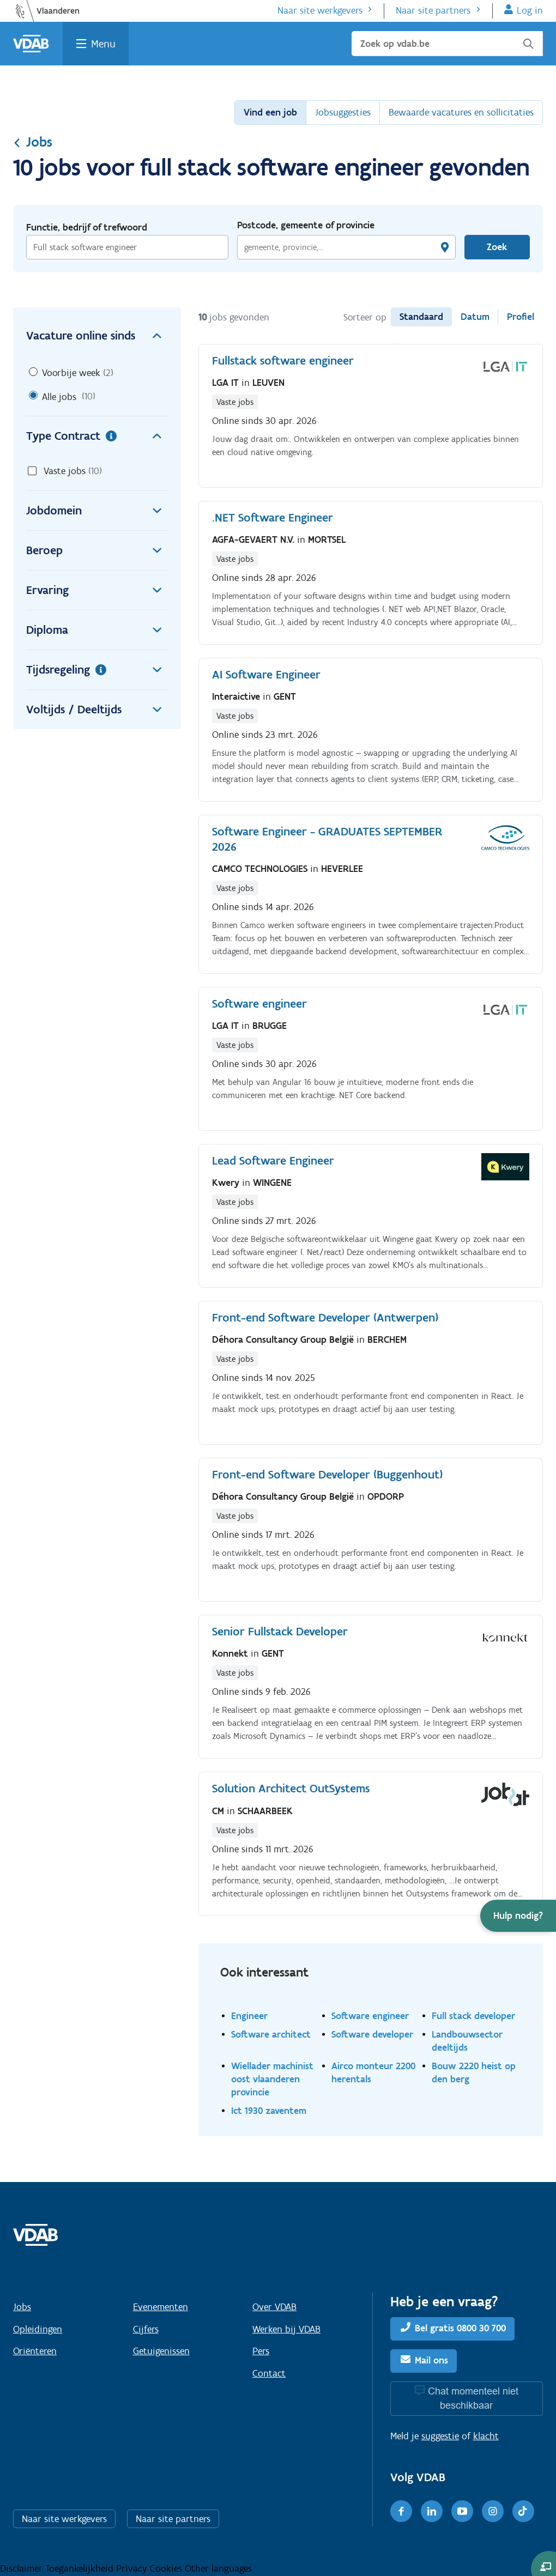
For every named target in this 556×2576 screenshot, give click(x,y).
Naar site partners (433, 10)
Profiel (520, 317)
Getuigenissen (161, 2351)
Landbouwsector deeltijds (467, 2040)
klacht (486, 2436)
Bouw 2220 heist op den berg (474, 2072)
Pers (260, 2351)
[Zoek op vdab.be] (447, 43)
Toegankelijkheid (80, 2568)
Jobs (32, 141)
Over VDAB (274, 2307)
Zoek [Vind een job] (497, 247)
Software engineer (370, 2015)
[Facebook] (401, 2511)
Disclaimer (22, 2568)
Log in (530, 10)
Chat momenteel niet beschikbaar (473, 2398)
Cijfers (146, 2329)
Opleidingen (37, 2329)
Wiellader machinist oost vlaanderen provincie (272, 2079)
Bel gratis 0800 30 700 (460, 2328)
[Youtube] (462, 2511)
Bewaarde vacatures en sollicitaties (461, 112)
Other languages (218, 2568)
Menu (103, 43)
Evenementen (160, 2307)
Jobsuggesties (343, 112)
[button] (518, 1916)
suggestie (440, 2436)
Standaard (421, 317)
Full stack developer (473, 2015)
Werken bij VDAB (286, 2329)
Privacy (133, 2568)
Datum (475, 317)
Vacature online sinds (97, 336)
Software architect (271, 2034)
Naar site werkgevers (319, 10)
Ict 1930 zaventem (268, 2110)
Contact (269, 2373)
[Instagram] (493, 2511)
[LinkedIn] (432, 2511)
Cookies (167, 2568)
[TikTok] (523, 2511)
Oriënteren (35, 2351)
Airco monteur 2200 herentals (373, 2072)
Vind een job (270, 112)
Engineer (249, 2015)
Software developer (372, 2034)
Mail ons (431, 2360)
